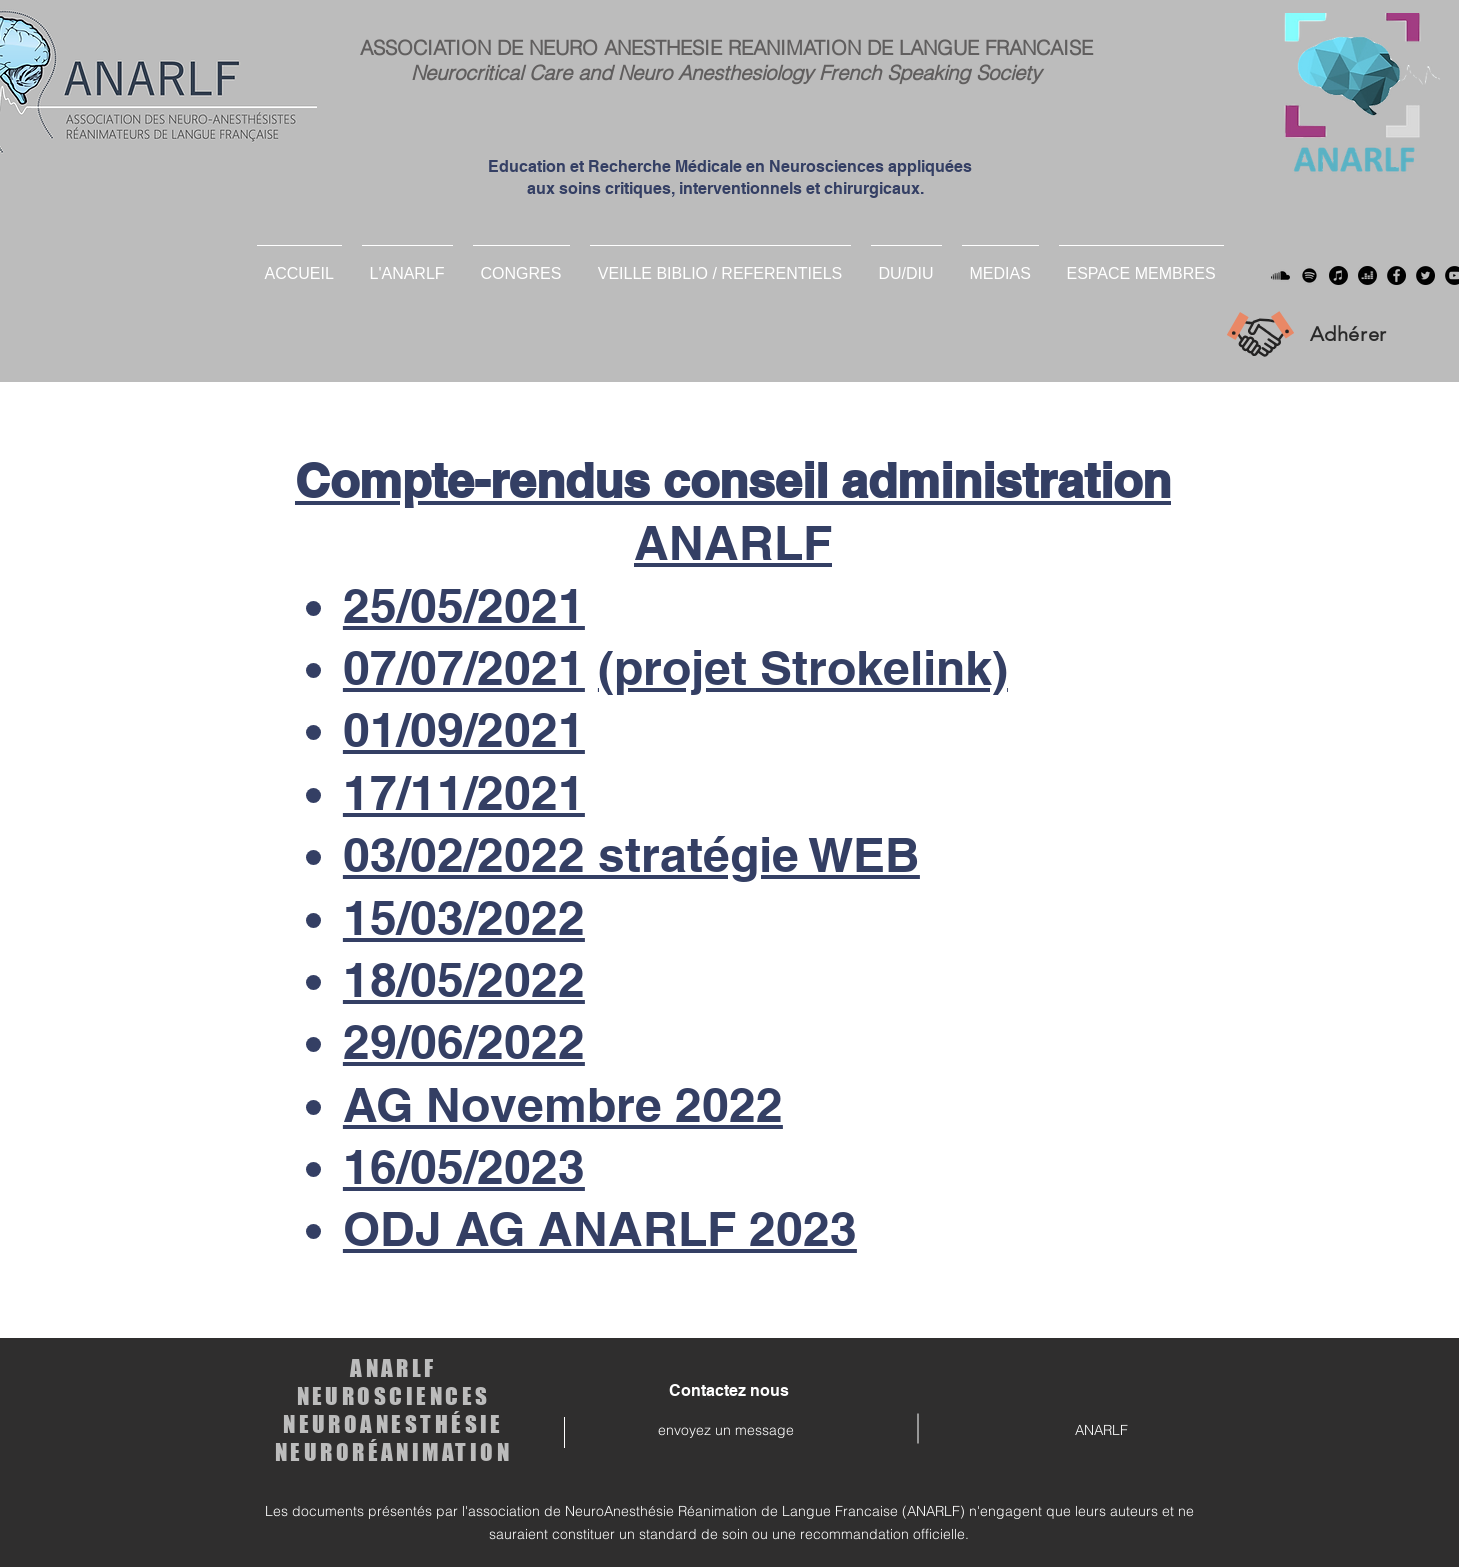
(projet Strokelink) (803, 667)
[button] (906, 265)
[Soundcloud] (1280, 275)
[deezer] (1367, 275)
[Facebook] (1396, 275)
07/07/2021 (464, 667)
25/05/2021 (464, 605)
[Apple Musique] (1338, 275)
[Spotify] (1309, 275)
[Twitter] (1425, 275)
